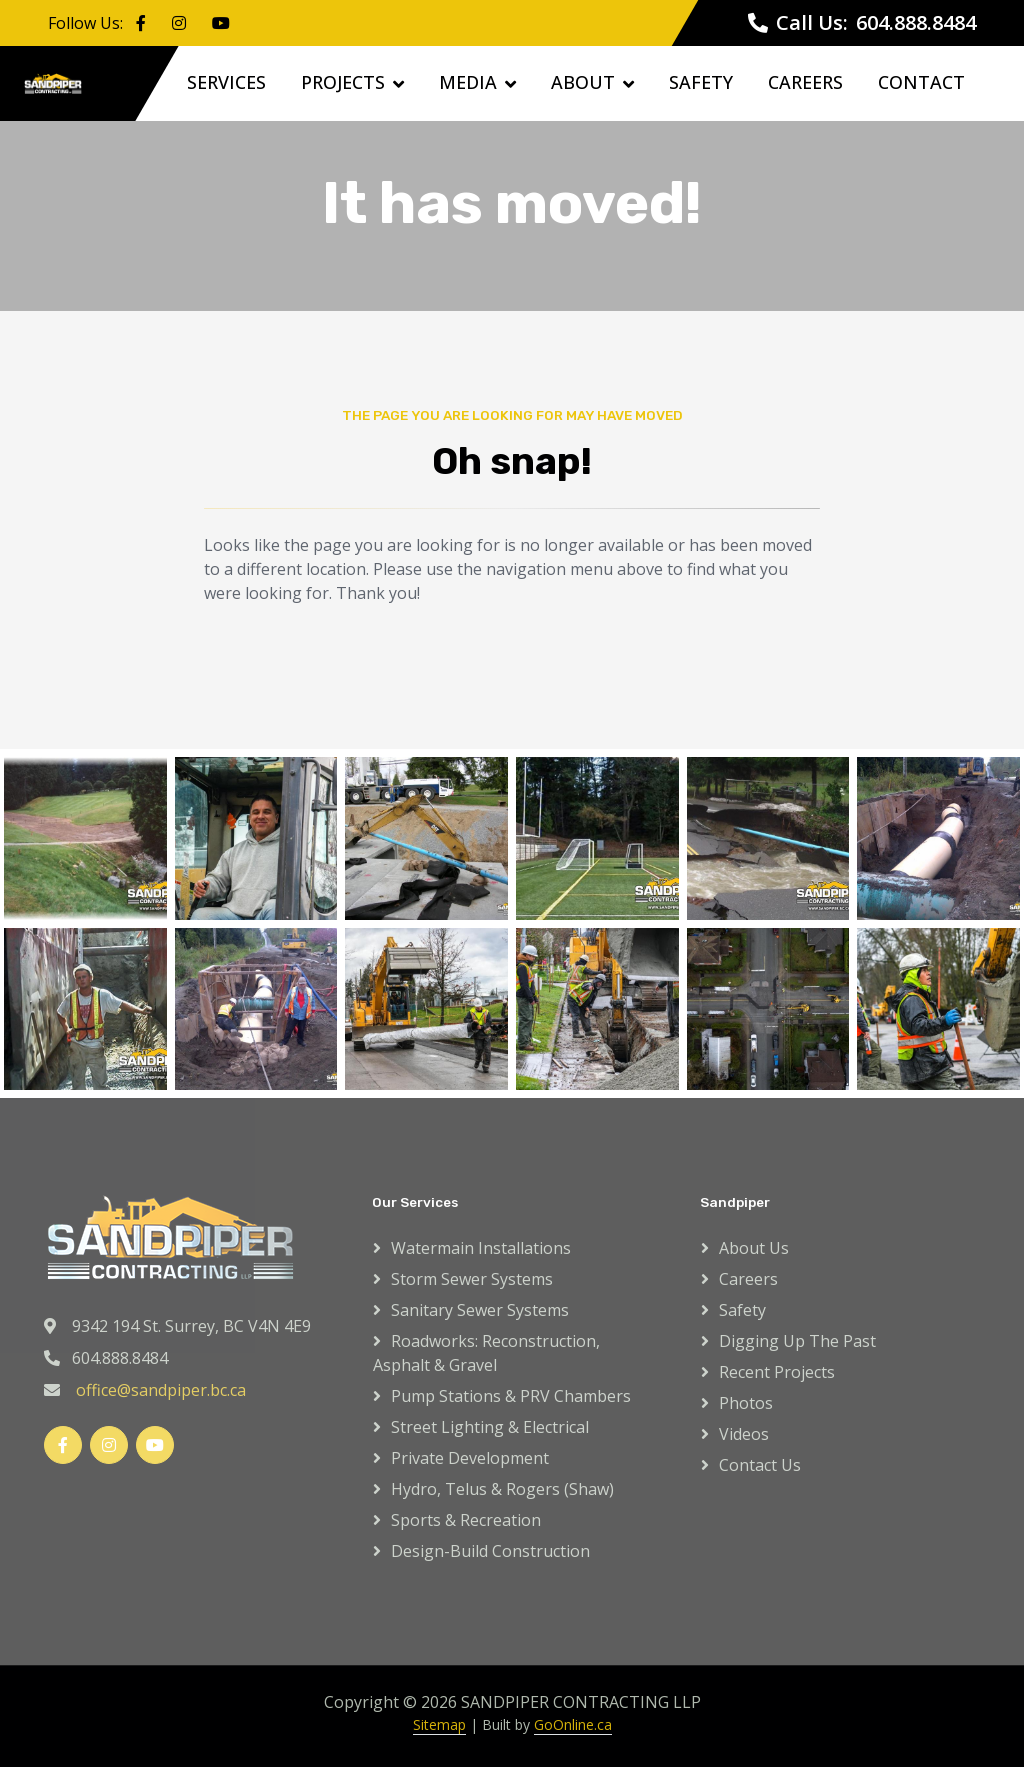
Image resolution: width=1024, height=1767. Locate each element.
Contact (921, 82)
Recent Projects (777, 1372)
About (583, 82)
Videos (744, 1434)
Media (468, 82)
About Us (754, 1248)
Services (226, 82)
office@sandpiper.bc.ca (161, 1390)
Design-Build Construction (490, 1551)
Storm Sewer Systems (472, 1279)
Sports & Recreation (466, 1520)
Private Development (470, 1458)
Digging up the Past (797, 1341)
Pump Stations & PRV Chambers (511, 1396)
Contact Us (760, 1465)
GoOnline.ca (573, 1724)
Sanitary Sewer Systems (480, 1310)
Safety (701, 82)
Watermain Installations (481, 1248)
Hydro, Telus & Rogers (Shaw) (502, 1489)
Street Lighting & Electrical (490, 1427)
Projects (343, 82)
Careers (805, 82)
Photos (746, 1403)
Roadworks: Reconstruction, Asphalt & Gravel (486, 1353)
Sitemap (439, 1724)
